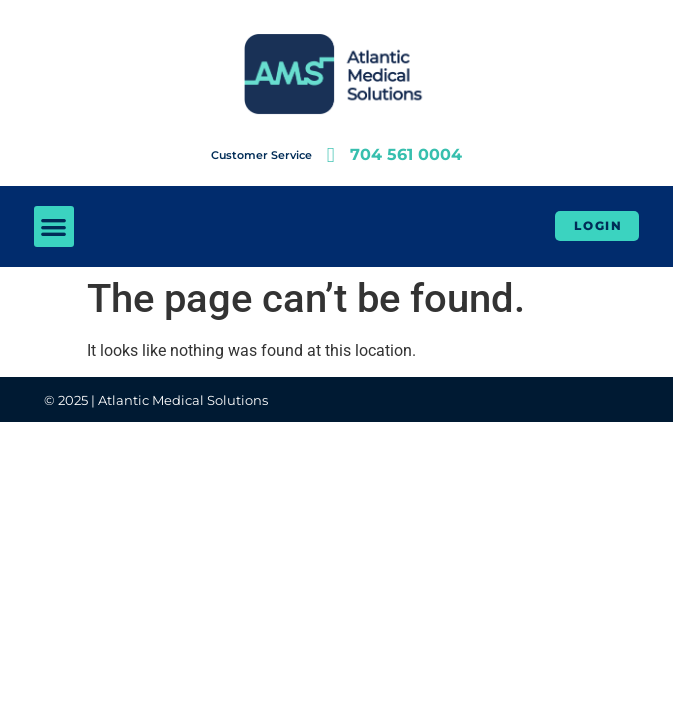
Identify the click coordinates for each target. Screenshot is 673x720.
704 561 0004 (406, 154)
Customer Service (261, 155)
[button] (54, 226)
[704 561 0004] (330, 155)
